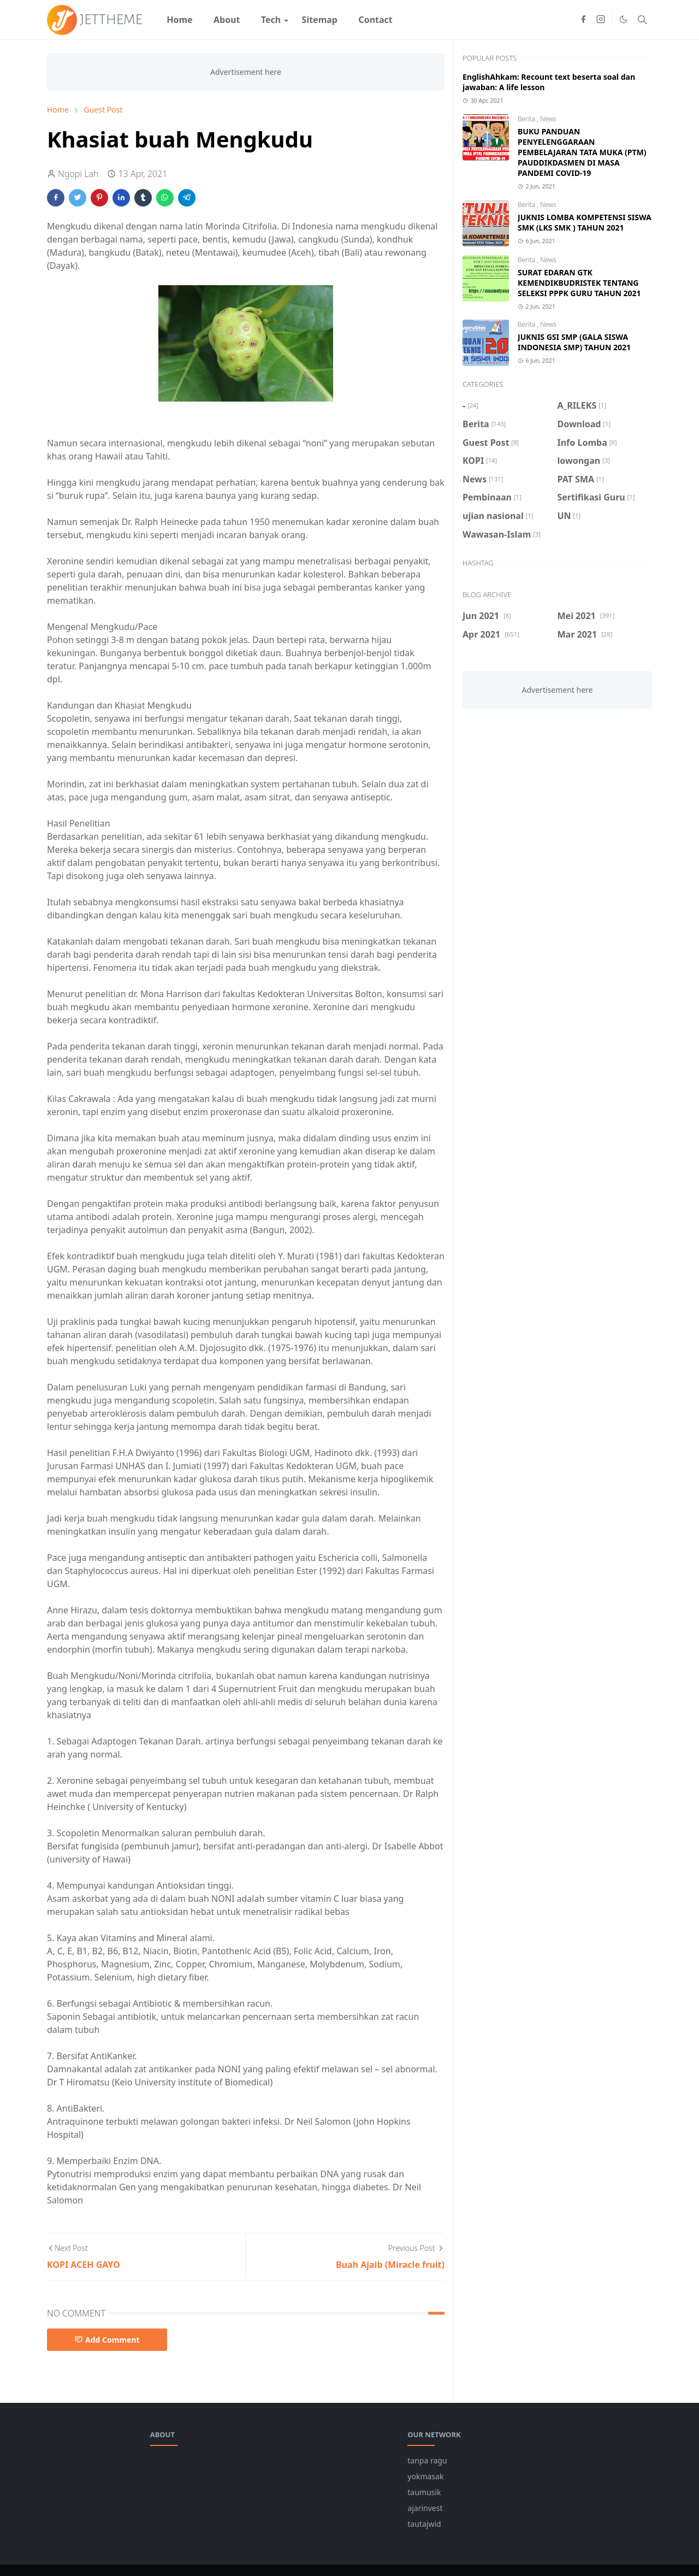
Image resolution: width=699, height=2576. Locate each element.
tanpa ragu (427, 2460)
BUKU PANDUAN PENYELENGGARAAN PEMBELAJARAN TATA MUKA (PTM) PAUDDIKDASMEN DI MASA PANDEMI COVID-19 (582, 152)
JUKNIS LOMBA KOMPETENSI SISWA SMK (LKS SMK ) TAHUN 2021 (584, 222)
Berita (527, 118)
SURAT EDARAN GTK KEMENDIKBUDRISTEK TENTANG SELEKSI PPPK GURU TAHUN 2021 (579, 282)
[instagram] (600, 19)
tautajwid (424, 2524)
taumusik (424, 2492)
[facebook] (583, 19)
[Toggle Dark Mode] (623, 19)
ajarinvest (424, 2508)
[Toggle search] (642, 20)
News (548, 118)
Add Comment (107, 2340)
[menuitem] (179, 19)
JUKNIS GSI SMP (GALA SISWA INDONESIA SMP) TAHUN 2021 (574, 342)
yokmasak (425, 2476)
